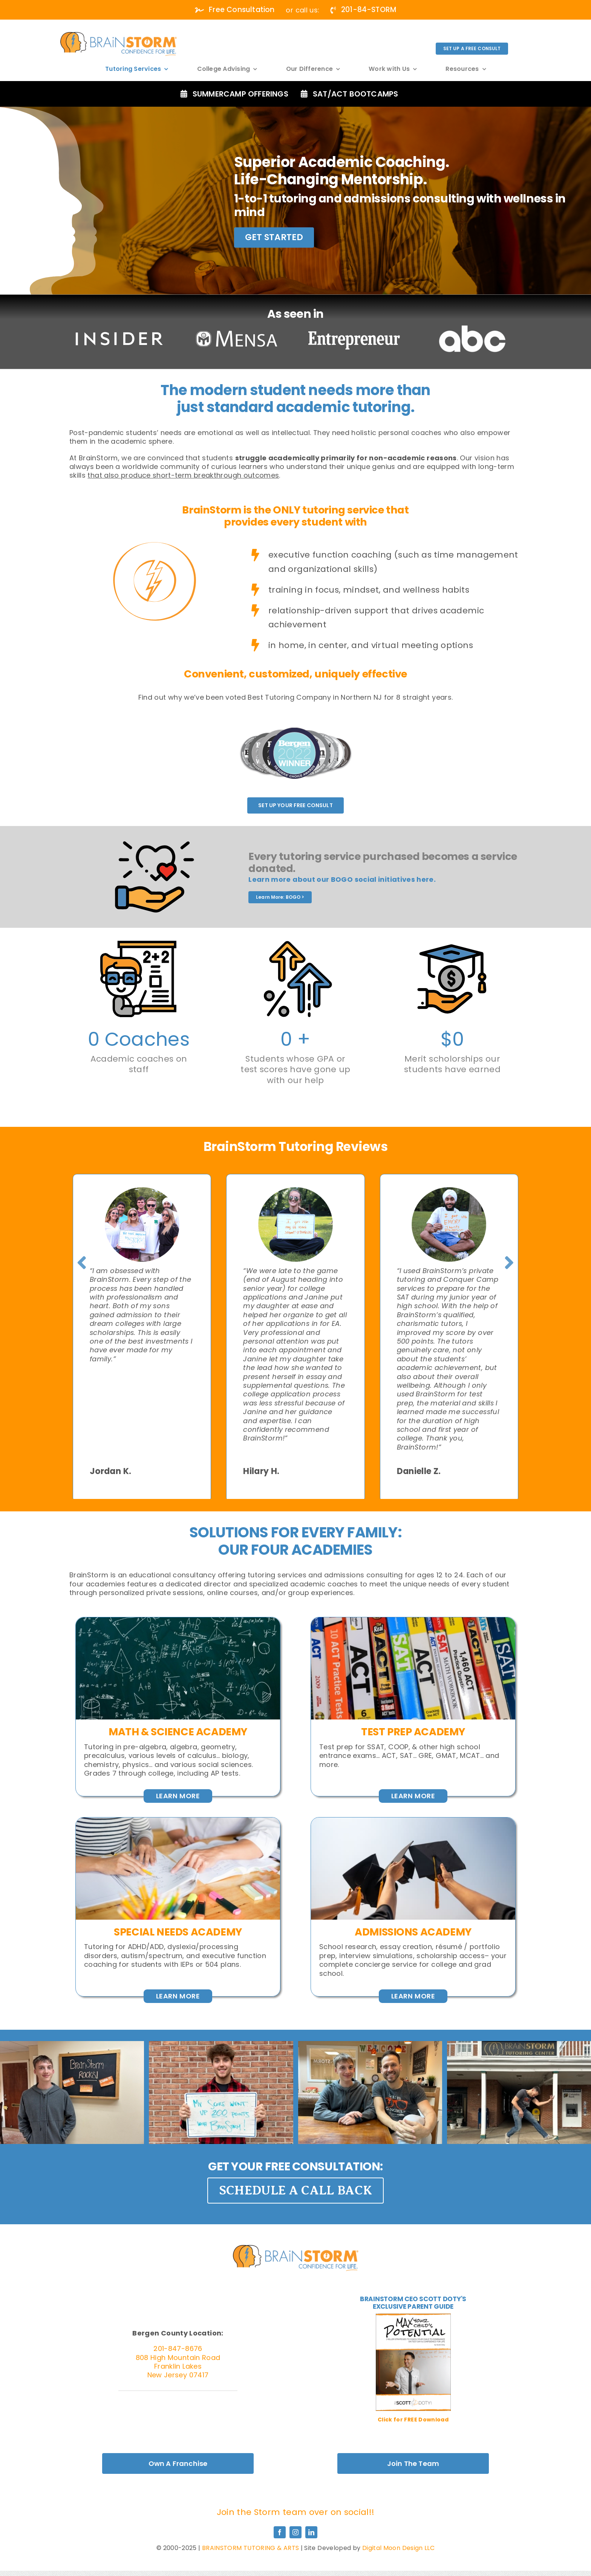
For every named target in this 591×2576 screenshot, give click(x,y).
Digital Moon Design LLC (398, 2548)
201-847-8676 (177, 2348)
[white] (118, 35)
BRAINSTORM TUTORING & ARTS (250, 2548)
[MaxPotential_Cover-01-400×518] (413, 2317)
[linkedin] (311, 2532)
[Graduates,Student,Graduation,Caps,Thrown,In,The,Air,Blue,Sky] (413, 1820)
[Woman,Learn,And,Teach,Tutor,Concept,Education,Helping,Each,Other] (178, 1820)
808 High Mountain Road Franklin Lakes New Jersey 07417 (178, 2366)
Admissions (386, 1932)
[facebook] (280, 2532)
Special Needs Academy (178, 1932)
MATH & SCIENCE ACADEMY (178, 1732)
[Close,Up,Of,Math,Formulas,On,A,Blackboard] (178, 1620)
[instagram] (295, 2532)
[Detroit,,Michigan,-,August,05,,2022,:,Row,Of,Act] (413, 1620)
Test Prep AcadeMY (413, 1732)
